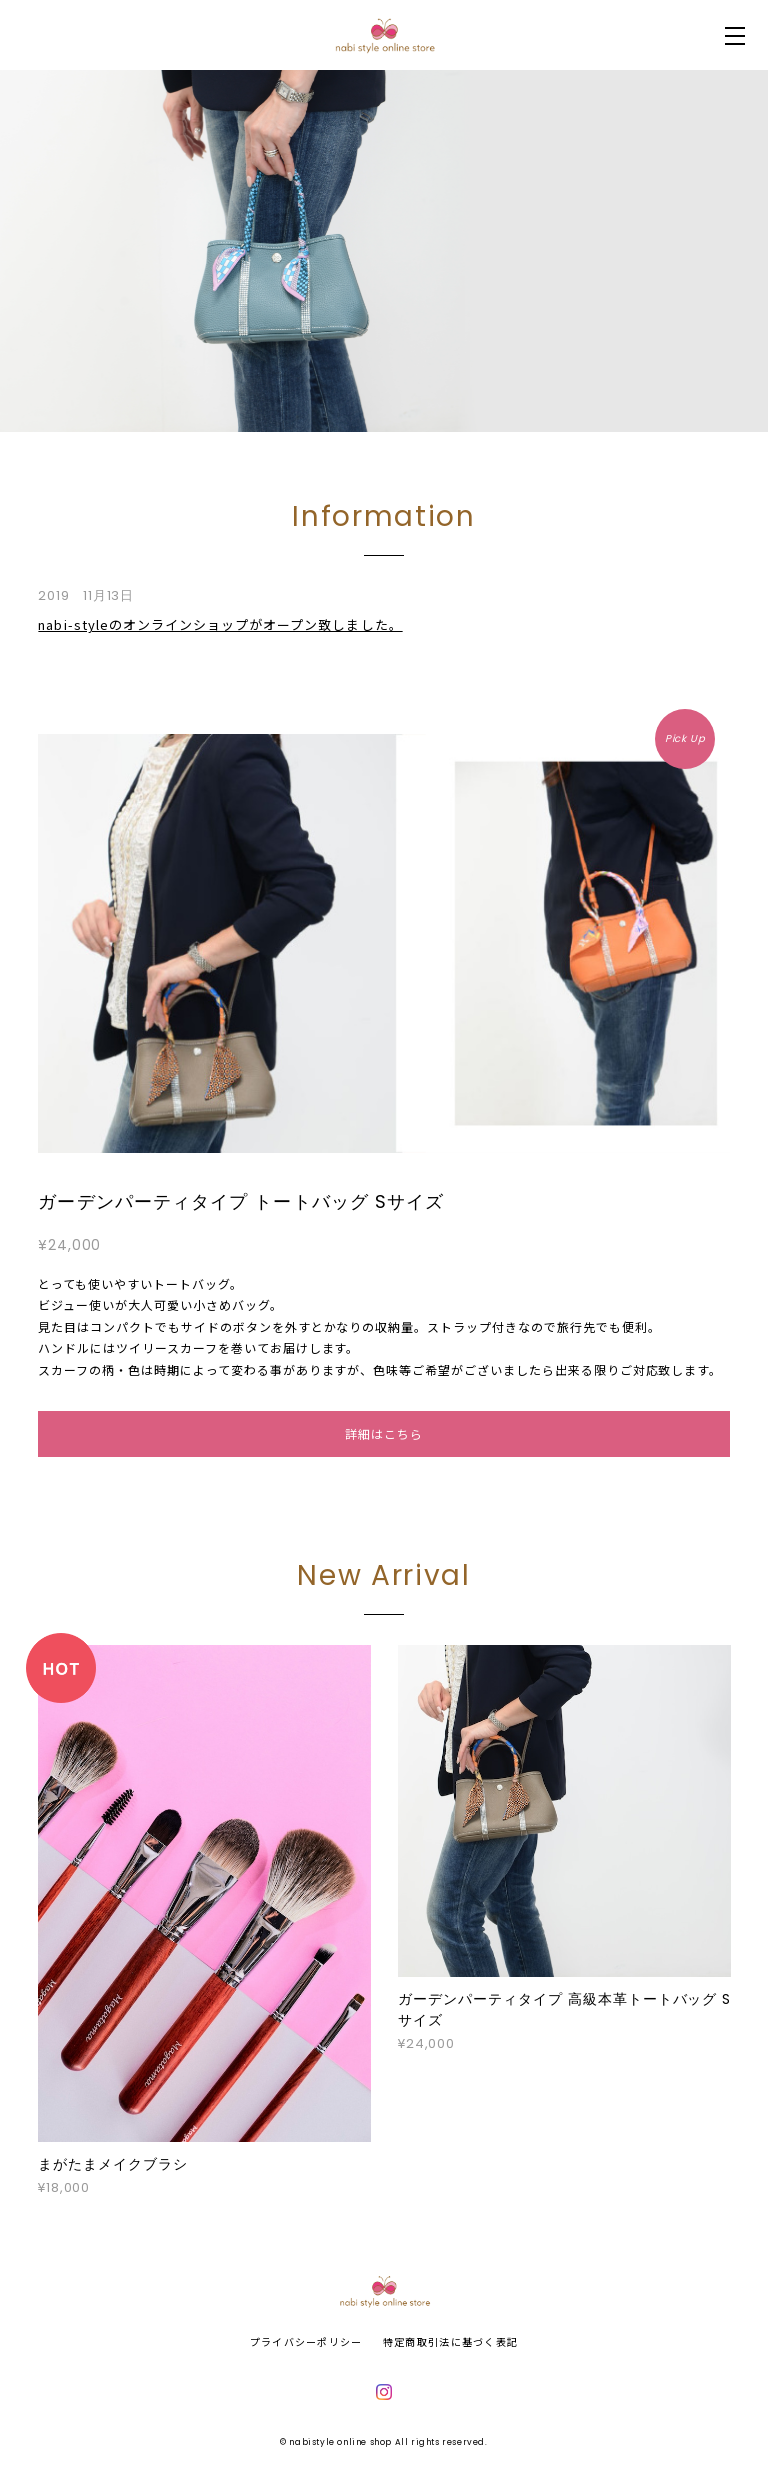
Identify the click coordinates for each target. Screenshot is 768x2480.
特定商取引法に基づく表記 (450, 2341)
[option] (384, 251)
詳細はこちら (384, 1433)
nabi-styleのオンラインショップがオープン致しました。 (220, 624)
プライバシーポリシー (306, 2341)
